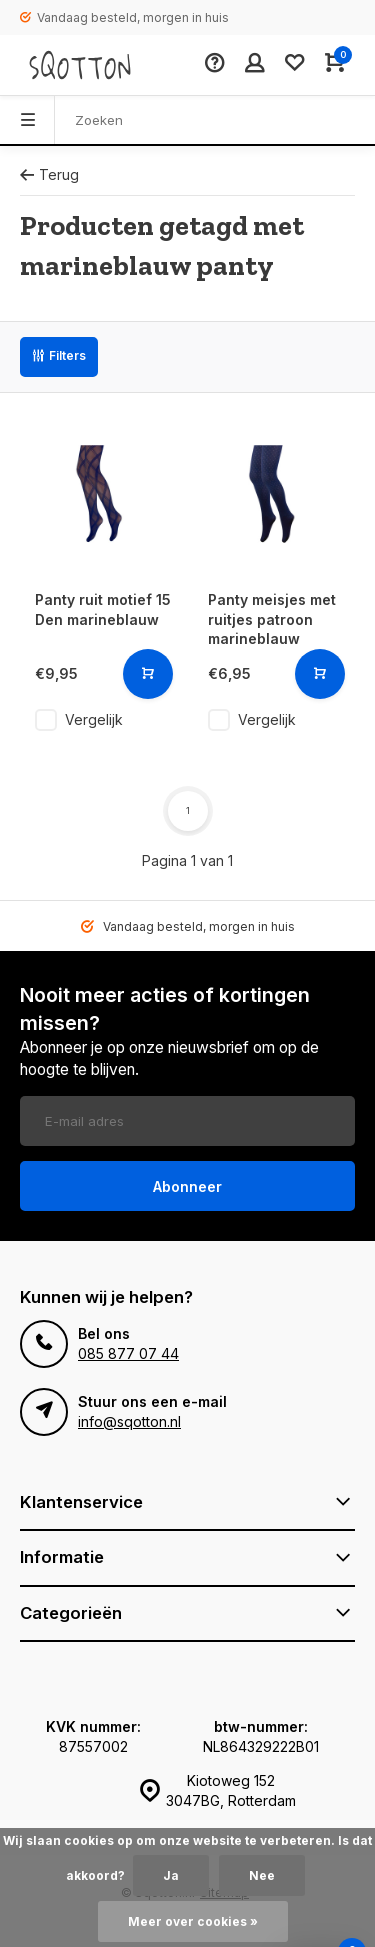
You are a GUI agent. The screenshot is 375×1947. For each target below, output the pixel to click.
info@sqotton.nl (129, 1421)
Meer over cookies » (193, 1921)
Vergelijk (94, 719)
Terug (49, 174)
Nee (262, 1875)
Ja (171, 1875)
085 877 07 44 (128, 1353)
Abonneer (187, 1186)
